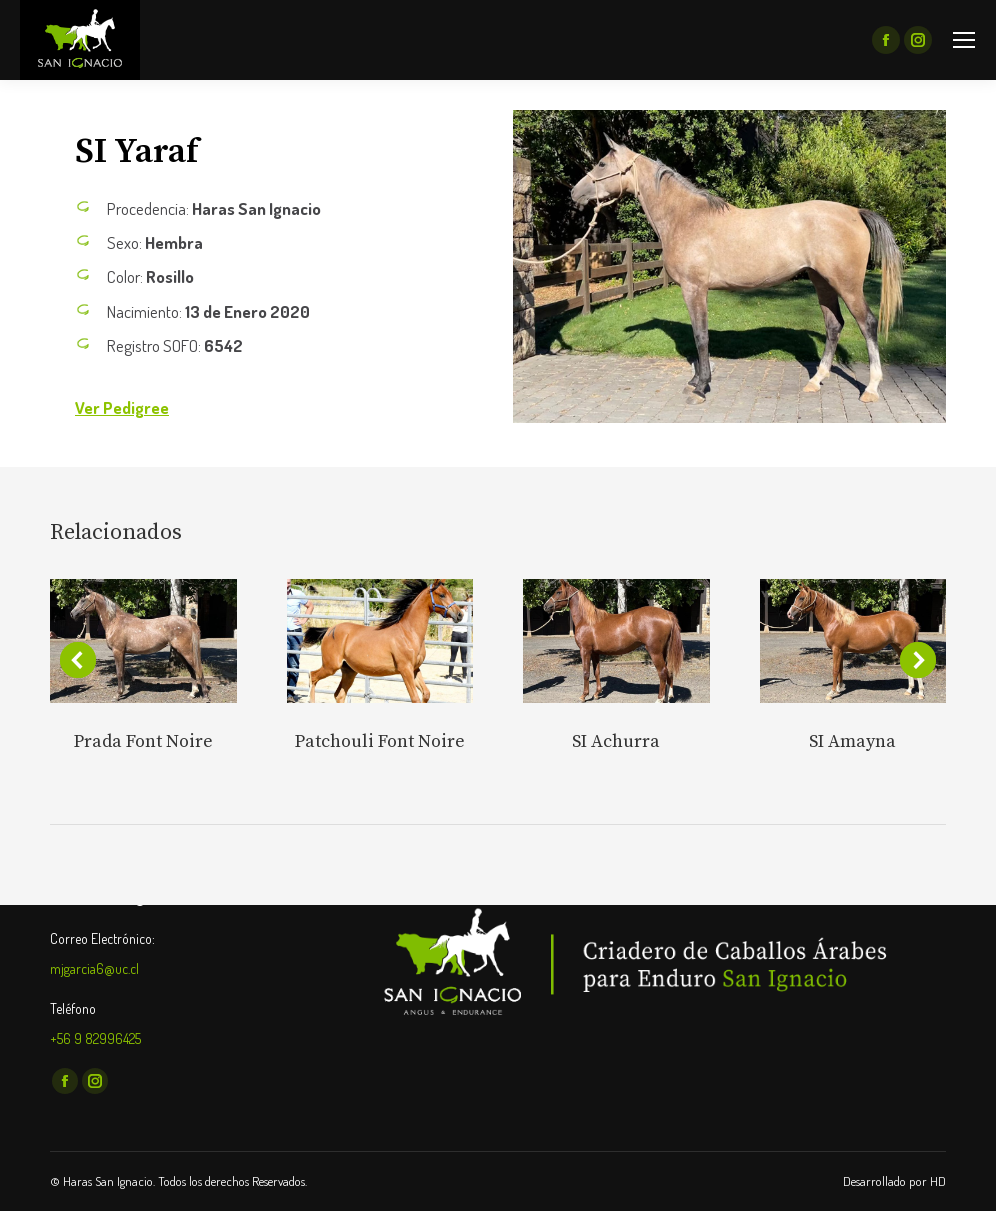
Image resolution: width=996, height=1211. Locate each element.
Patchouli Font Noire (380, 741)
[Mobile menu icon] (964, 40)
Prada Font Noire (143, 741)
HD (938, 1181)
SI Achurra (616, 741)
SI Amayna (852, 741)
